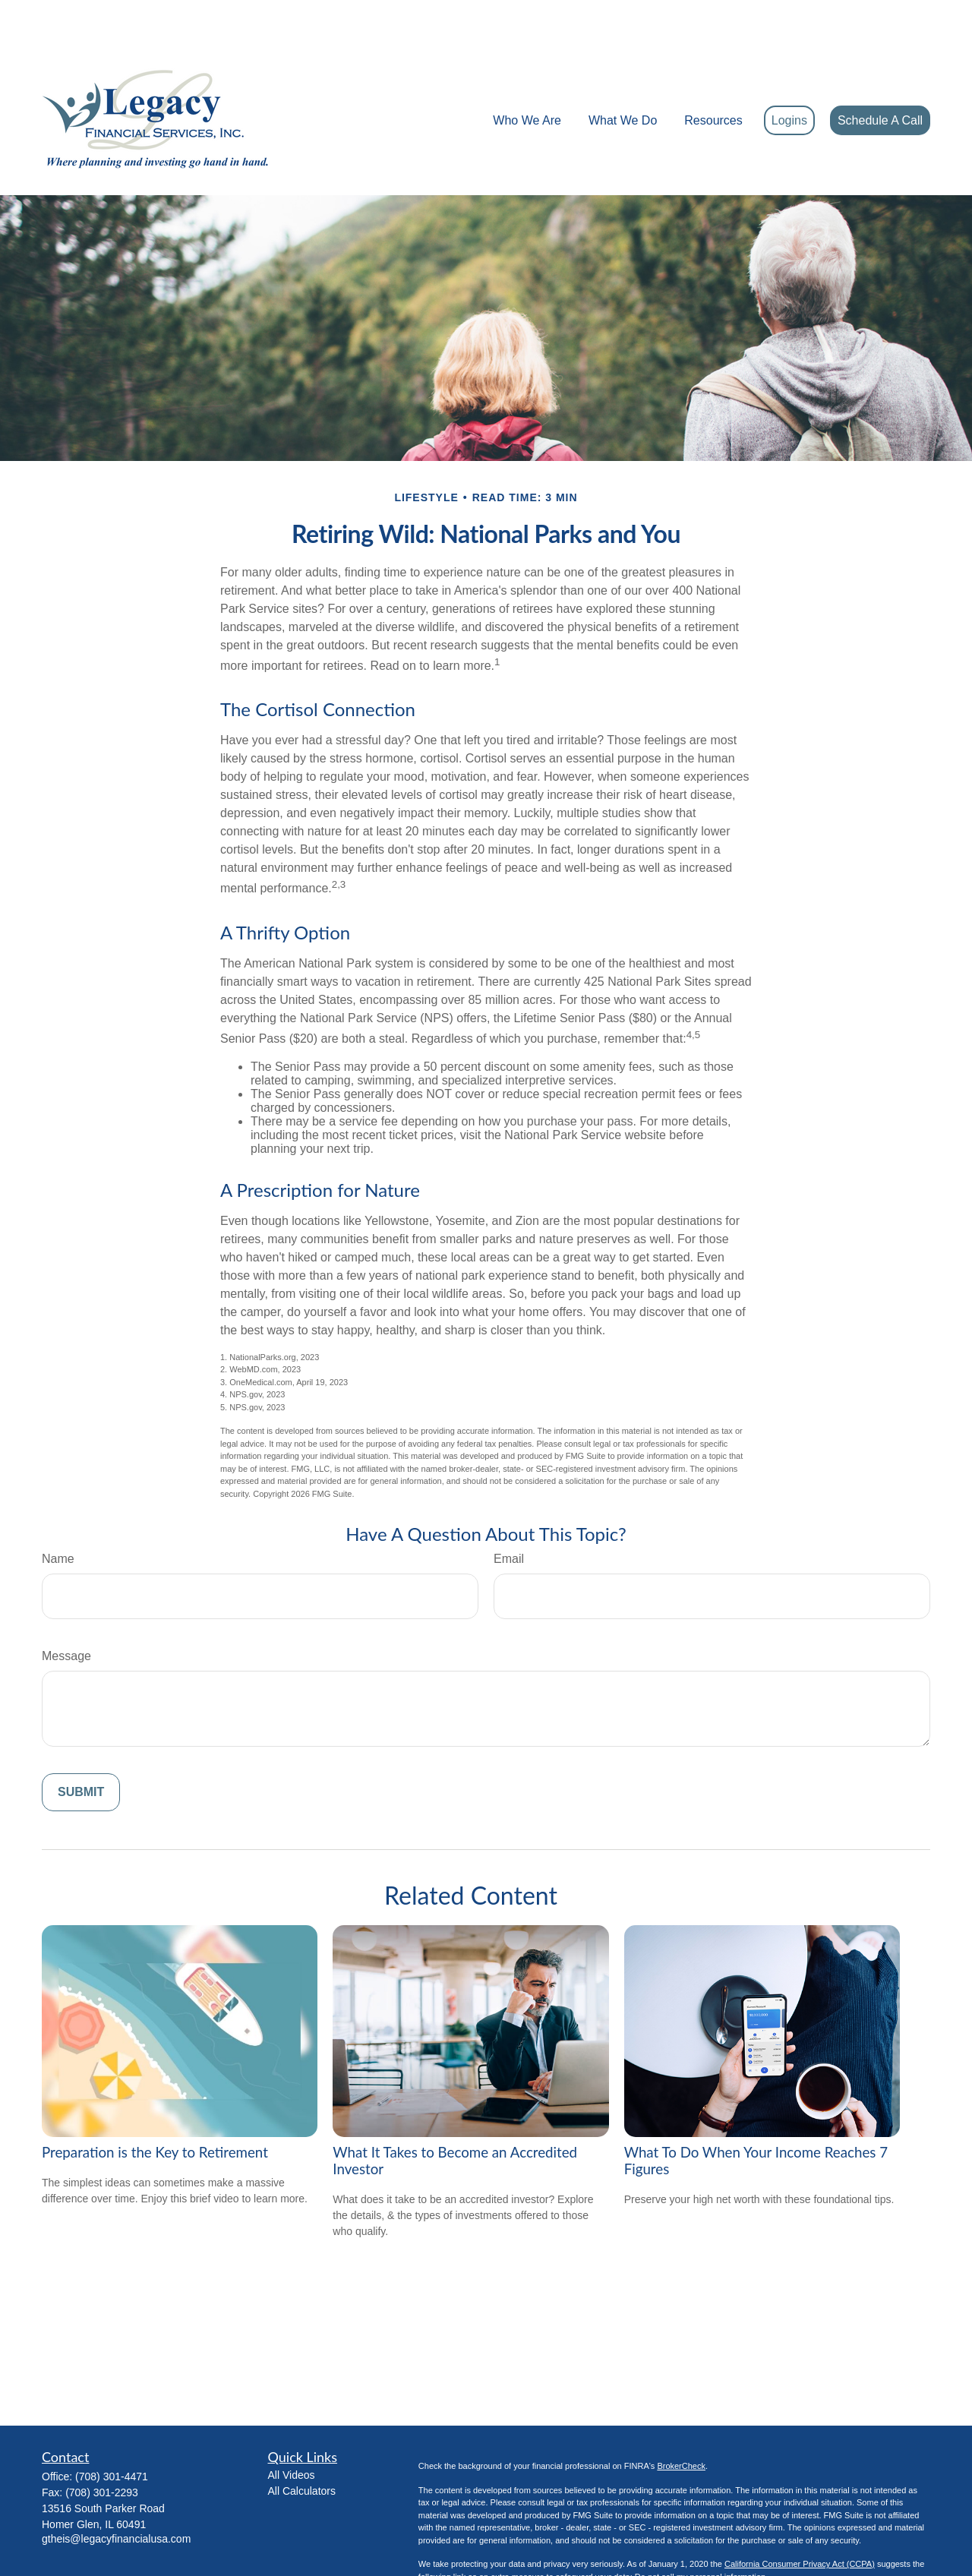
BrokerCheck (681, 2420)
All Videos (291, 2429)
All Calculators (302, 2445)
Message (66, 1610)
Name (58, 1513)
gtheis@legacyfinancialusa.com (116, 2493)
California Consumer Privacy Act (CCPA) (799, 2518)
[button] (527, 75)
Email (509, 1513)
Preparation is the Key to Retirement (155, 2106)
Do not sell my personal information (700, 2531)
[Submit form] (81, 1747)
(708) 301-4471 (111, 2431)
